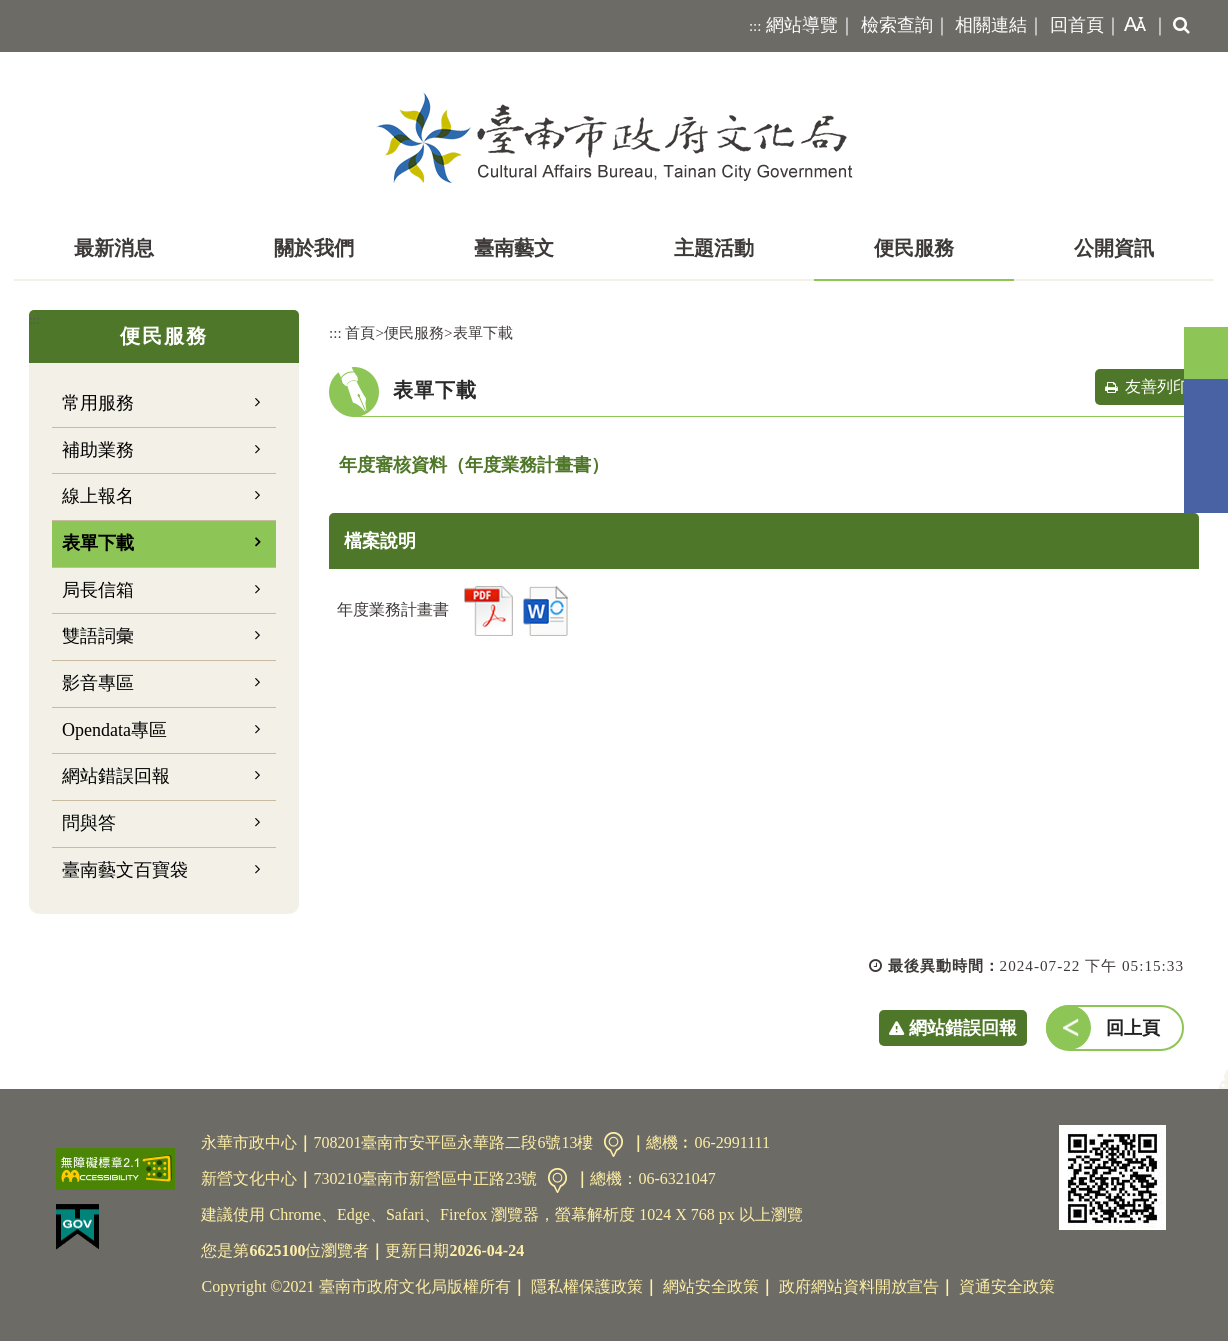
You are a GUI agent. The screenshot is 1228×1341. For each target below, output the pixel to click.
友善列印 (1157, 386)
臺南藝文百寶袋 (125, 870)
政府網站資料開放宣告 (859, 1286)
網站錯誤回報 (116, 776)
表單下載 (98, 543)
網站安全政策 (711, 1286)
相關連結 (991, 25)
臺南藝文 (514, 248)
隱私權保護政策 (587, 1286)
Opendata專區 (114, 730)
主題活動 (714, 248)
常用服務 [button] (98, 403)
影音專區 (98, 683)
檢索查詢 (897, 25)
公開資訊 (1114, 248)
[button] (1131, 26)
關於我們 (314, 248)
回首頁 (1077, 25)
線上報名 (98, 496)
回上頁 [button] (1133, 1028)
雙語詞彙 (98, 636)
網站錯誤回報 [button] (963, 1028)
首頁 (360, 332)
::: (755, 26)
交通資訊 (613, 1144)
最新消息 (114, 248)
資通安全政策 (1007, 1286)
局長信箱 (98, 590)
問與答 (89, 823)
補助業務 (98, 450)
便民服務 (914, 248)
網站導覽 (802, 25)
